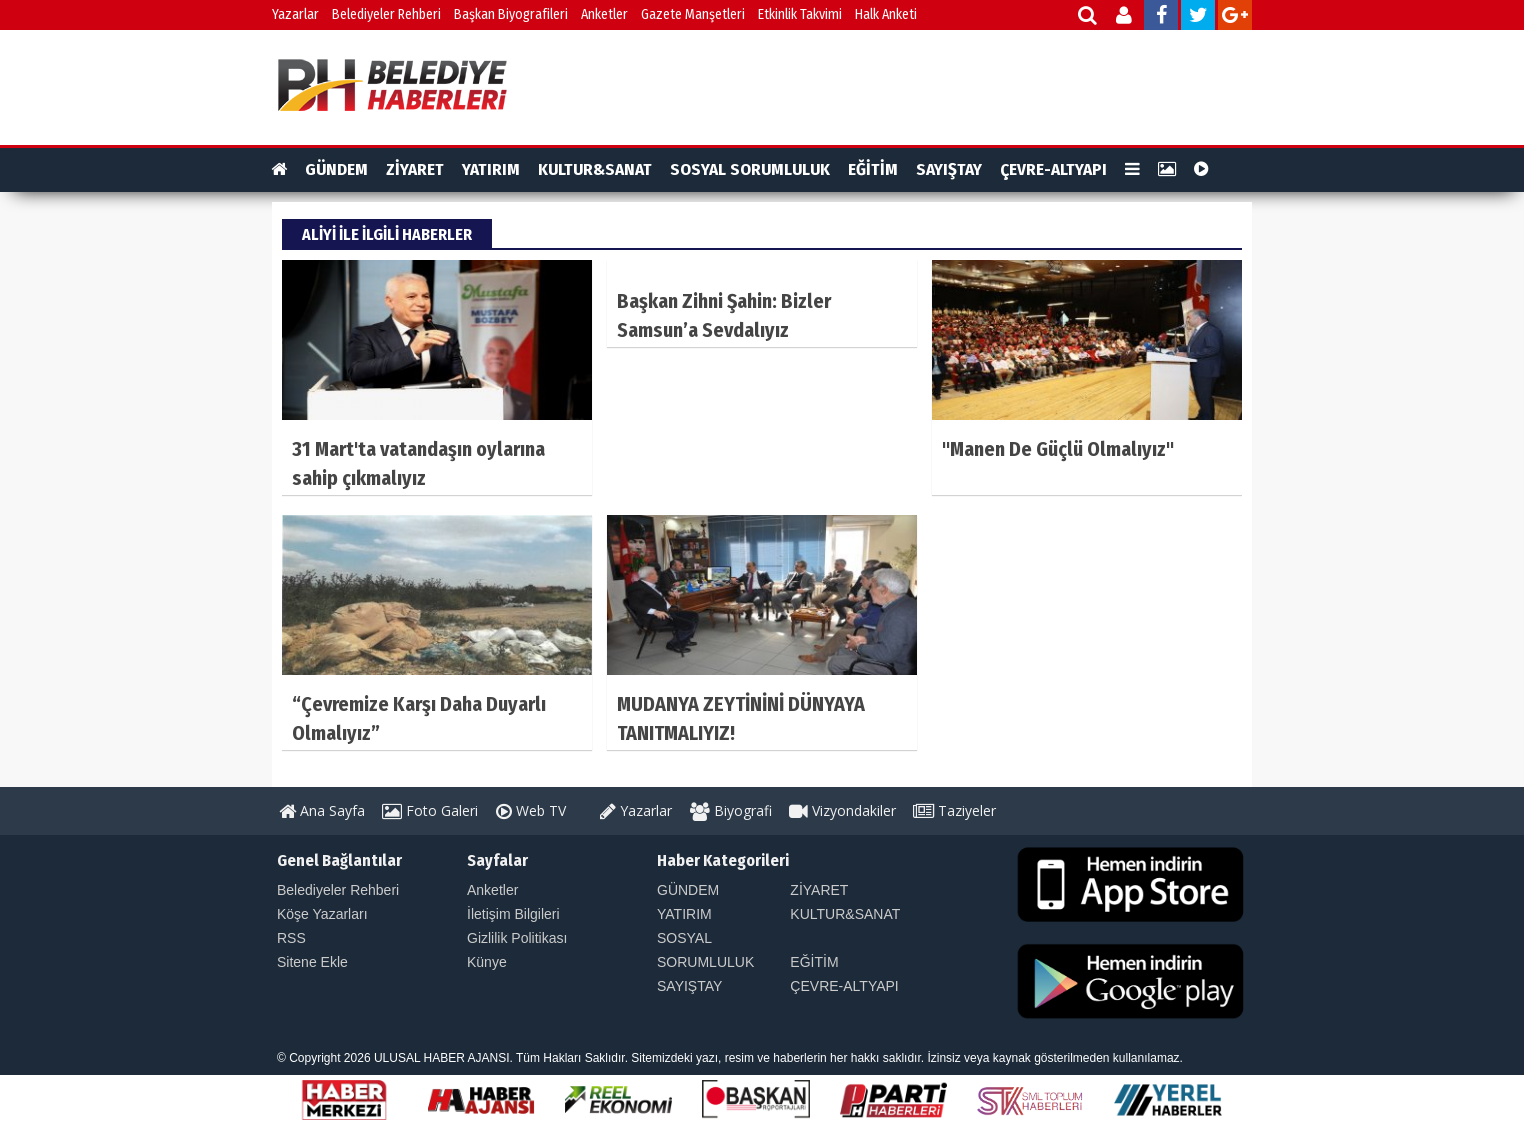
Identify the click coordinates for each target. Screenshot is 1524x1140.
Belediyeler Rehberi (386, 14)
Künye (487, 962)
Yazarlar (295, 14)
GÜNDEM (336, 169)
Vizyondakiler (842, 810)
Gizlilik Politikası (517, 938)
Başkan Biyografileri (511, 14)
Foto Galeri (430, 810)
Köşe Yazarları (322, 914)
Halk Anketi (886, 14)
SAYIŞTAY (949, 169)
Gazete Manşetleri (693, 14)
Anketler (604, 14)
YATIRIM (491, 169)
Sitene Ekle (312, 962)
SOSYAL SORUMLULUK (750, 169)
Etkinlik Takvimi (800, 14)
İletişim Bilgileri (513, 914)
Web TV (531, 810)
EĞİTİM (873, 169)
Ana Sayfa (322, 810)
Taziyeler (954, 810)
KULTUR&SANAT (595, 169)
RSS (291, 938)
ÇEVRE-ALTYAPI (1053, 169)
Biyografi (731, 810)
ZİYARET (415, 169)
